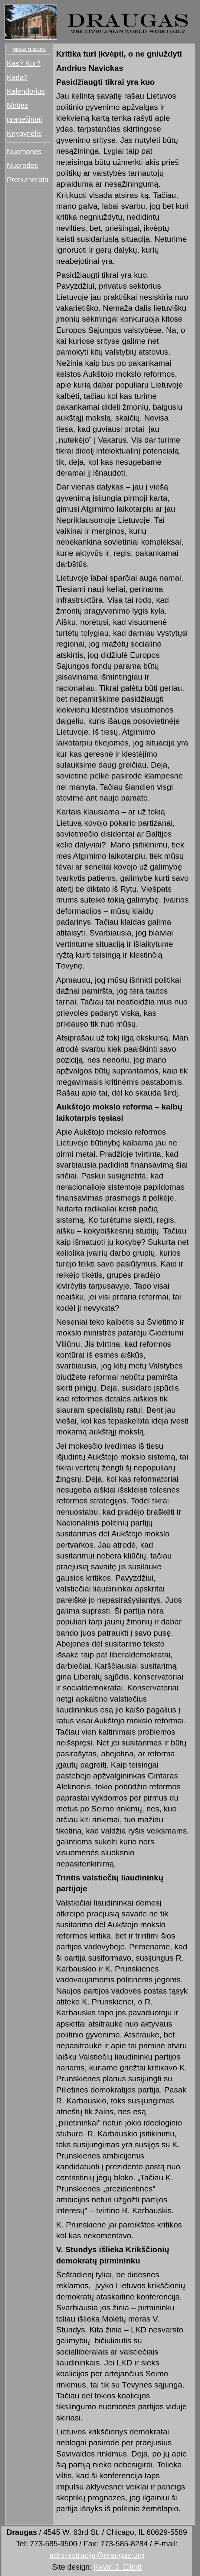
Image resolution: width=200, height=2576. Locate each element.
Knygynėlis (24, 133)
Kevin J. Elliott (118, 2567)
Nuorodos (22, 165)
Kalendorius (26, 91)
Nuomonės (24, 151)
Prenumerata (27, 179)
